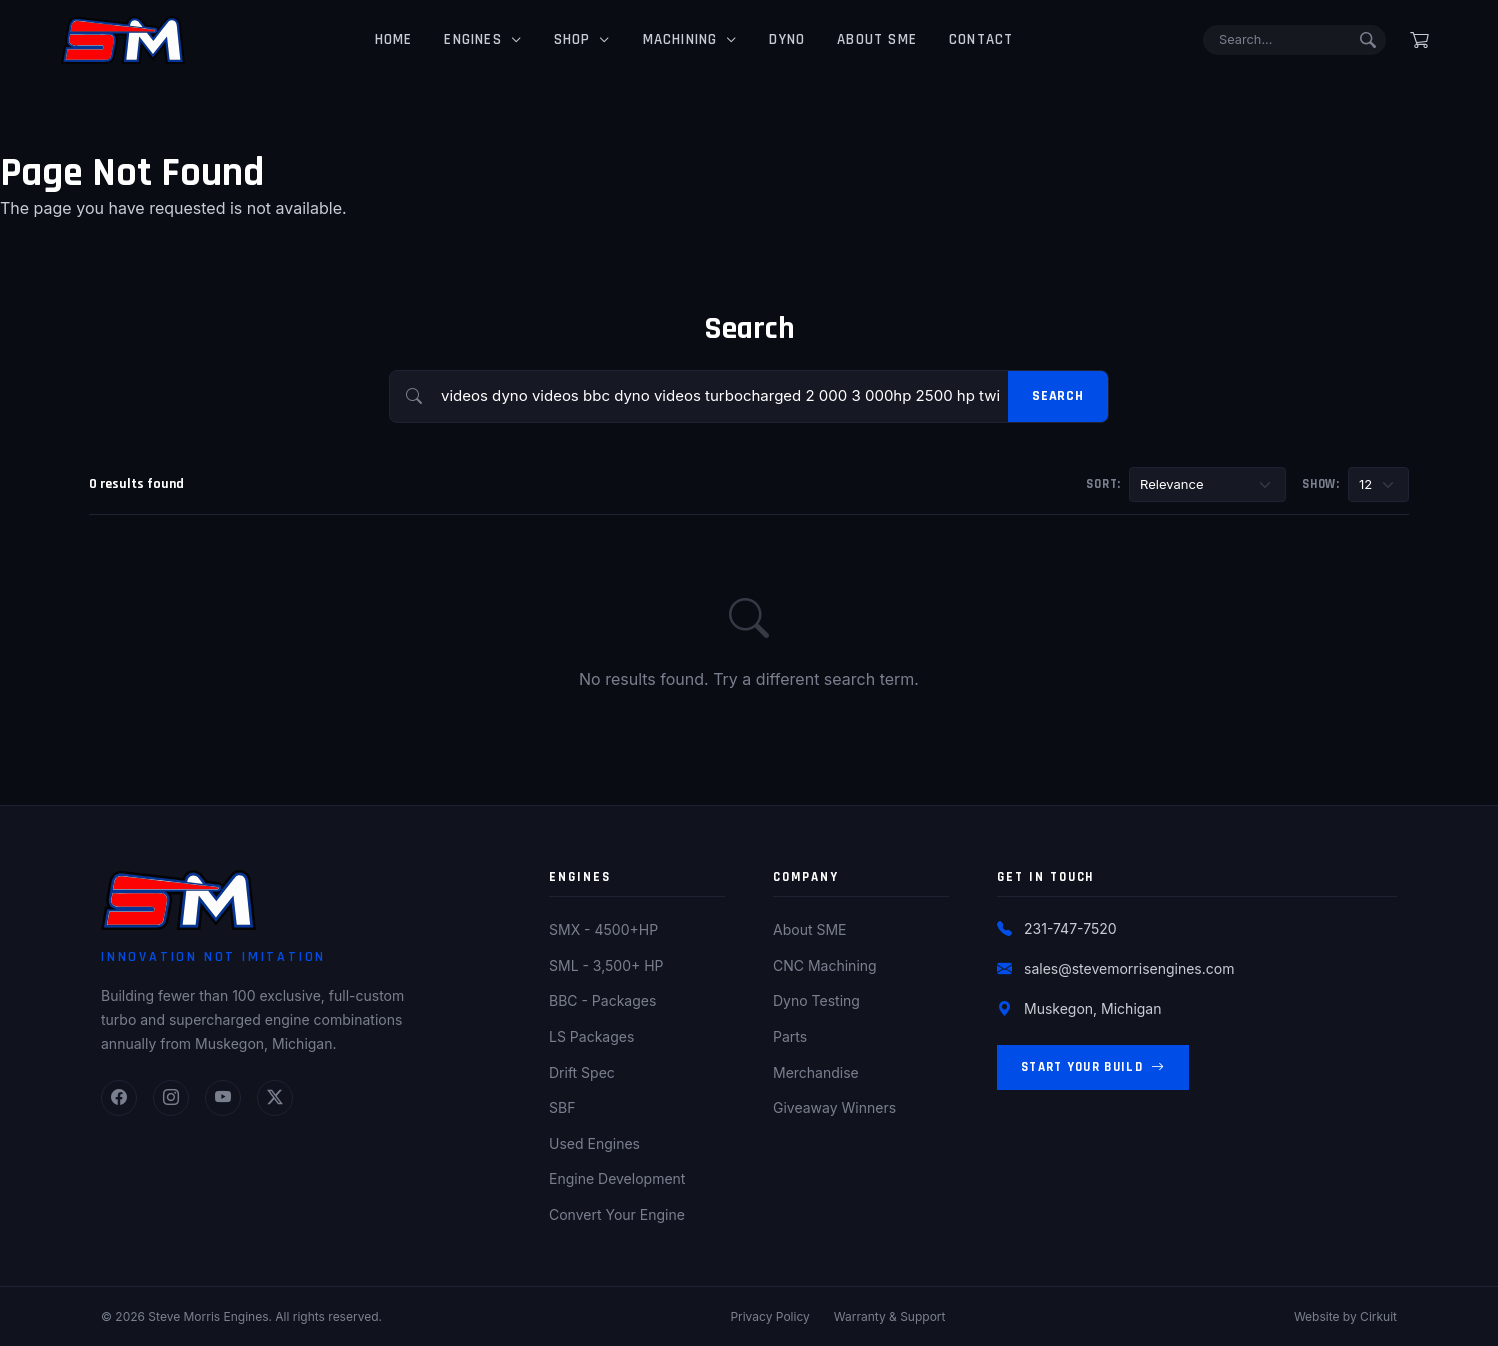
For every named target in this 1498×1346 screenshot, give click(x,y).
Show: (1321, 484)
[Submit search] (1368, 40)
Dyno (779, 39)
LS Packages (591, 1036)
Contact (973, 39)
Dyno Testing (816, 1000)
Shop (563, 39)
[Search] (1286, 40)
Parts (790, 1036)
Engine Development (617, 1178)
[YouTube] (223, 1098)
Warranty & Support (890, 1316)
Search (1058, 396)
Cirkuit (1378, 1316)
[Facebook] (119, 1098)
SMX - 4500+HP (603, 929)
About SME (869, 39)
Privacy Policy (769, 1316)
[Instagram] (171, 1098)
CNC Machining (825, 965)
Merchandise (816, 1072)
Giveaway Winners (834, 1107)
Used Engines (594, 1143)
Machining (671, 39)
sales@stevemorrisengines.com (1129, 968)
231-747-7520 (1070, 928)
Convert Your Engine (617, 1214)
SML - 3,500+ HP (606, 965)
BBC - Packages (602, 1000)
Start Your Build (1093, 1067)
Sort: (1103, 484)
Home (385, 39)
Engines (464, 39)
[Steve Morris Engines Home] (123, 40)
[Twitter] (275, 1098)
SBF (562, 1107)
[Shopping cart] (1419, 40)
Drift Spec (582, 1072)
